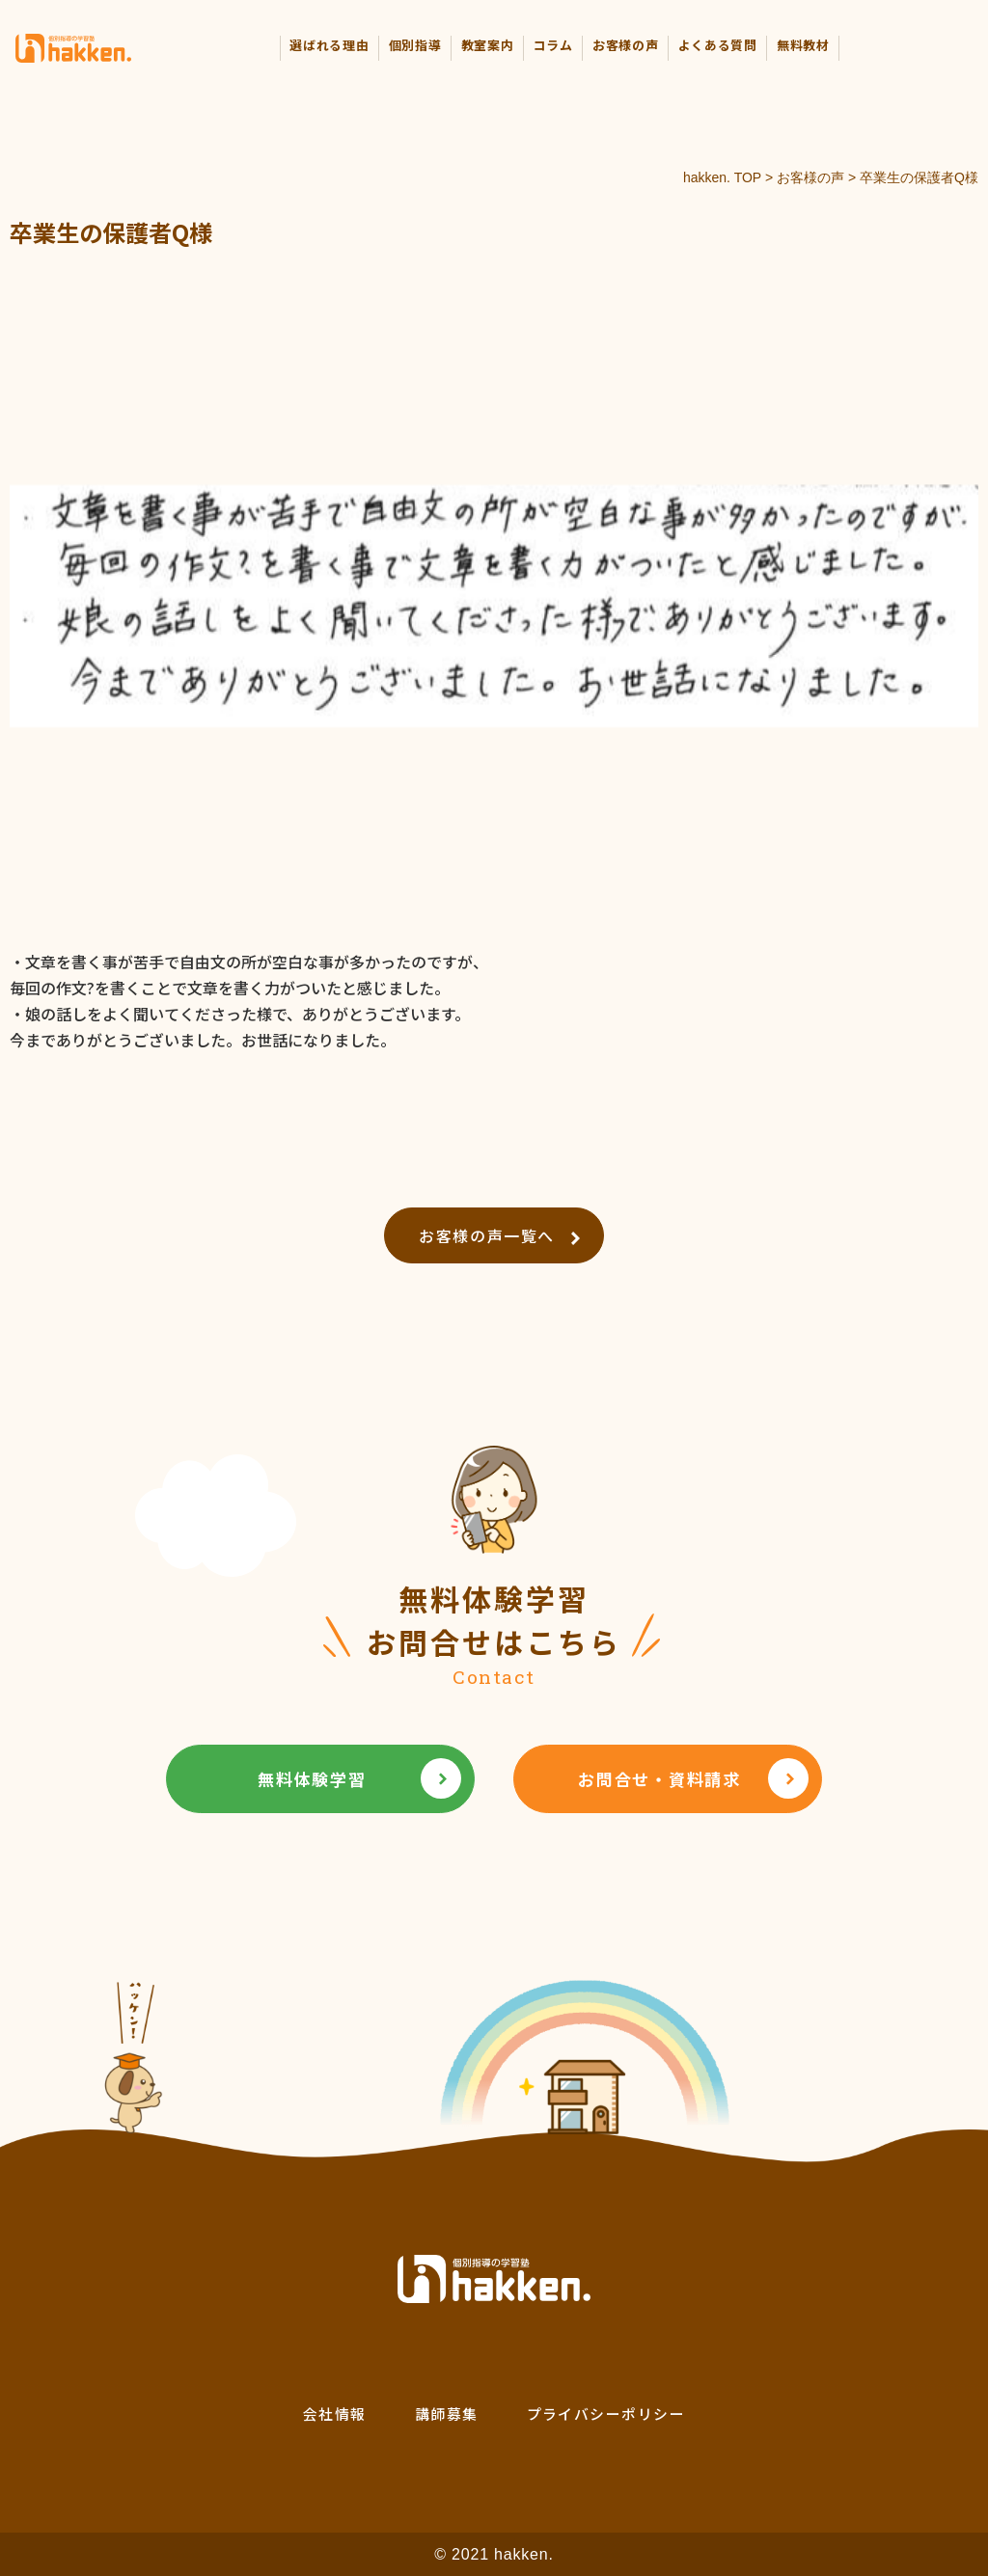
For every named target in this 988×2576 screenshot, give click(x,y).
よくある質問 (717, 45)
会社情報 (335, 2413)
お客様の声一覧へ (499, 1235)
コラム (553, 45)
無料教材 (803, 45)
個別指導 (415, 45)
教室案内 (487, 45)
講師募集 (447, 2413)
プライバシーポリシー (606, 2413)
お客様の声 (625, 45)
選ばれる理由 (329, 45)
